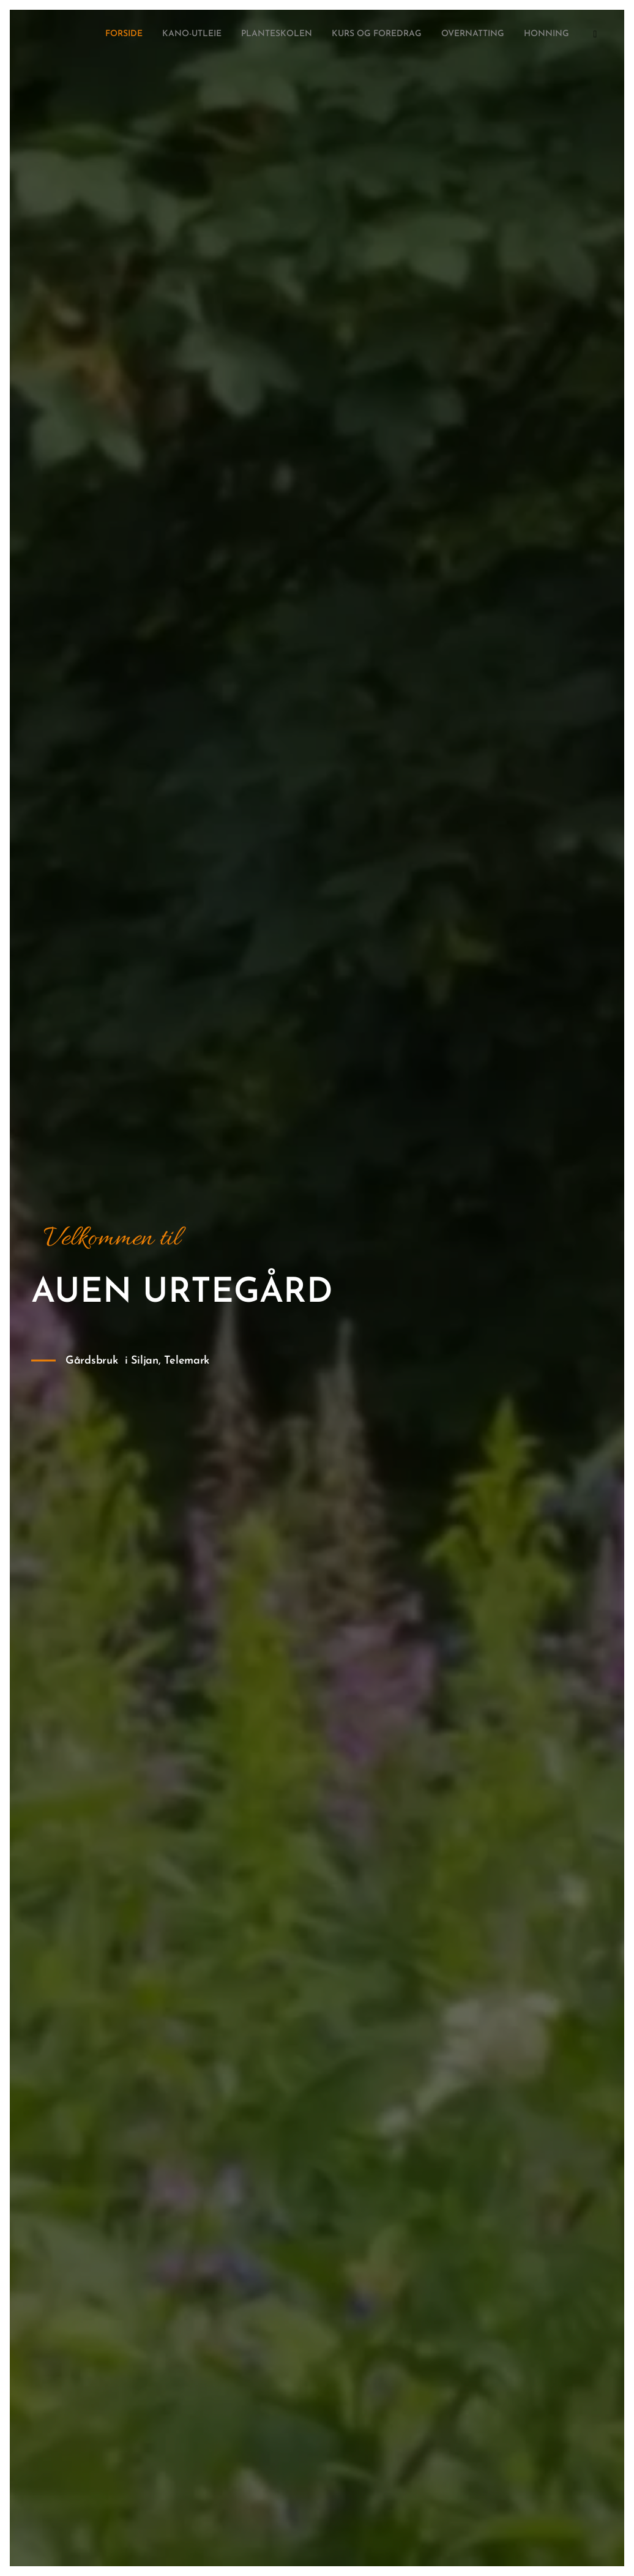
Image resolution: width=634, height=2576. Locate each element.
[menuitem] (488, 35)
